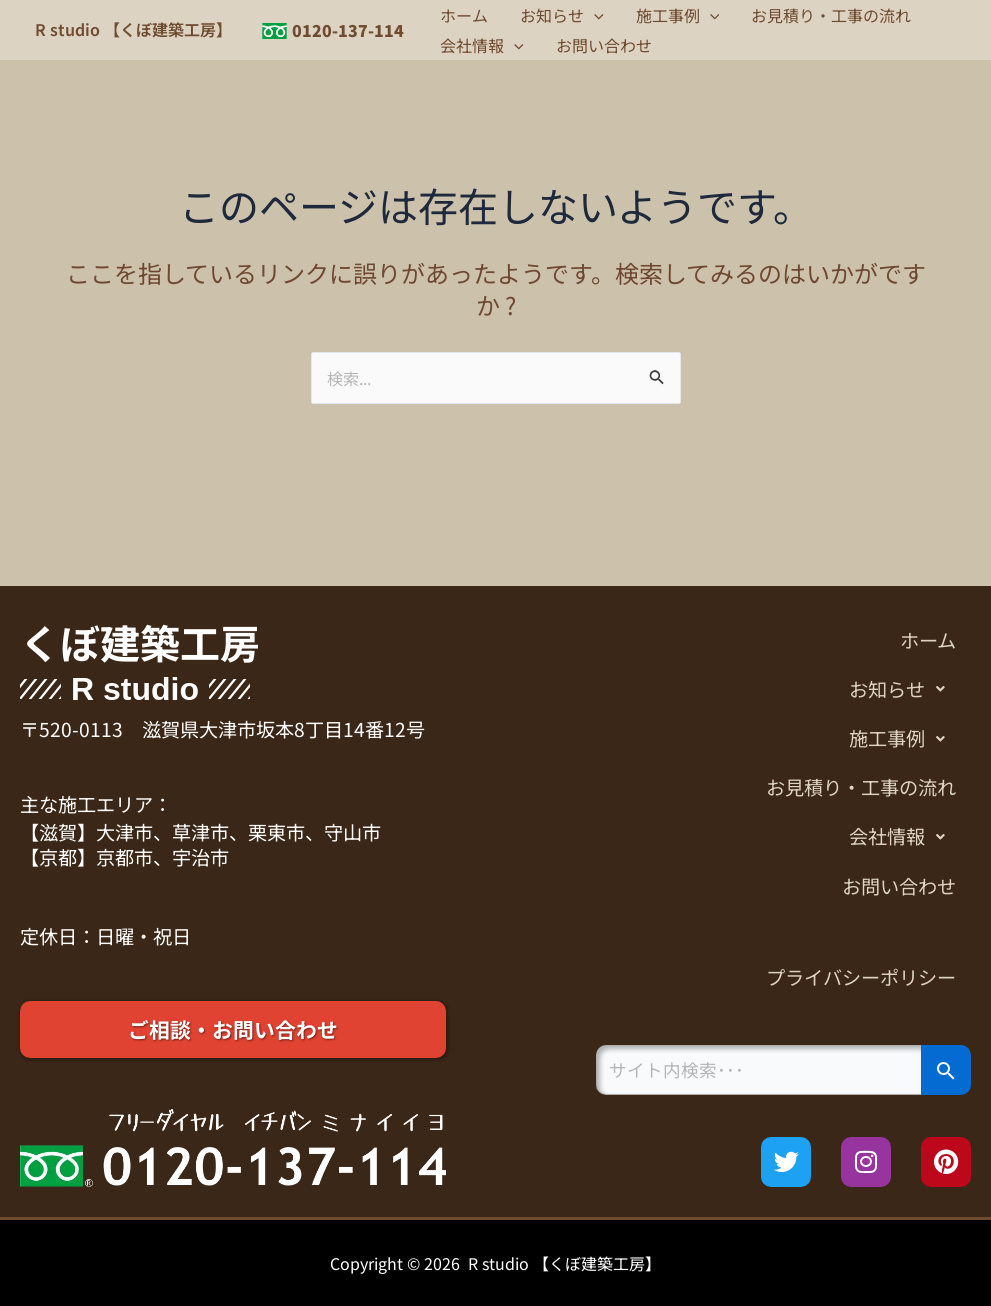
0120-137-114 (348, 30)
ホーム (464, 15)
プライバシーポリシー (861, 977)
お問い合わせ (604, 45)
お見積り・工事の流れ (831, 15)
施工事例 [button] (678, 15)
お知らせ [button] (562, 15)
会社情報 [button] (482, 45)
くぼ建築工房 (140, 642)
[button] (594, 15)
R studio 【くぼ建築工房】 (133, 29)
